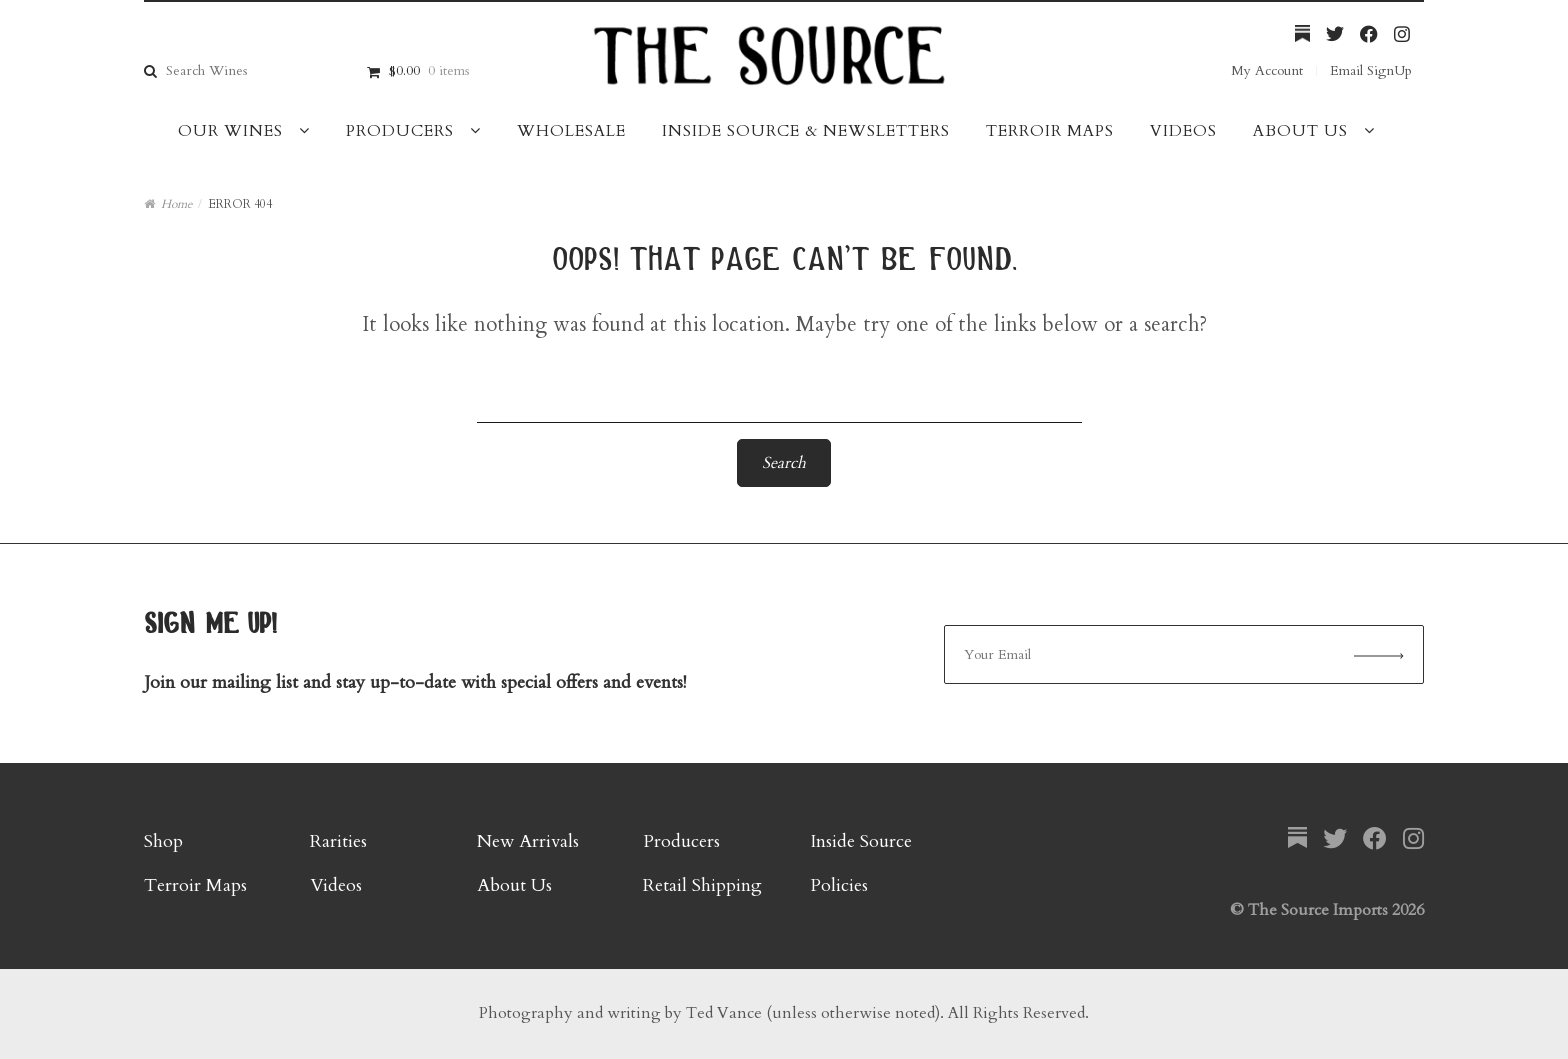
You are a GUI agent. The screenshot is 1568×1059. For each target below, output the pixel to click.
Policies (839, 885)
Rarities (338, 841)
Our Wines (230, 131)
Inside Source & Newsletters (806, 131)
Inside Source (861, 841)
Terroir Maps (1050, 131)
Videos (1183, 131)
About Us (1300, 131)
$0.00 (429, 70)
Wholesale (571, 131)
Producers (400, 131)
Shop (163, 841)
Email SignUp (1371, 70)
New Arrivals (528, 841)
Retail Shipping (702, 885)
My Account (1267, 70)
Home (176, 204)
